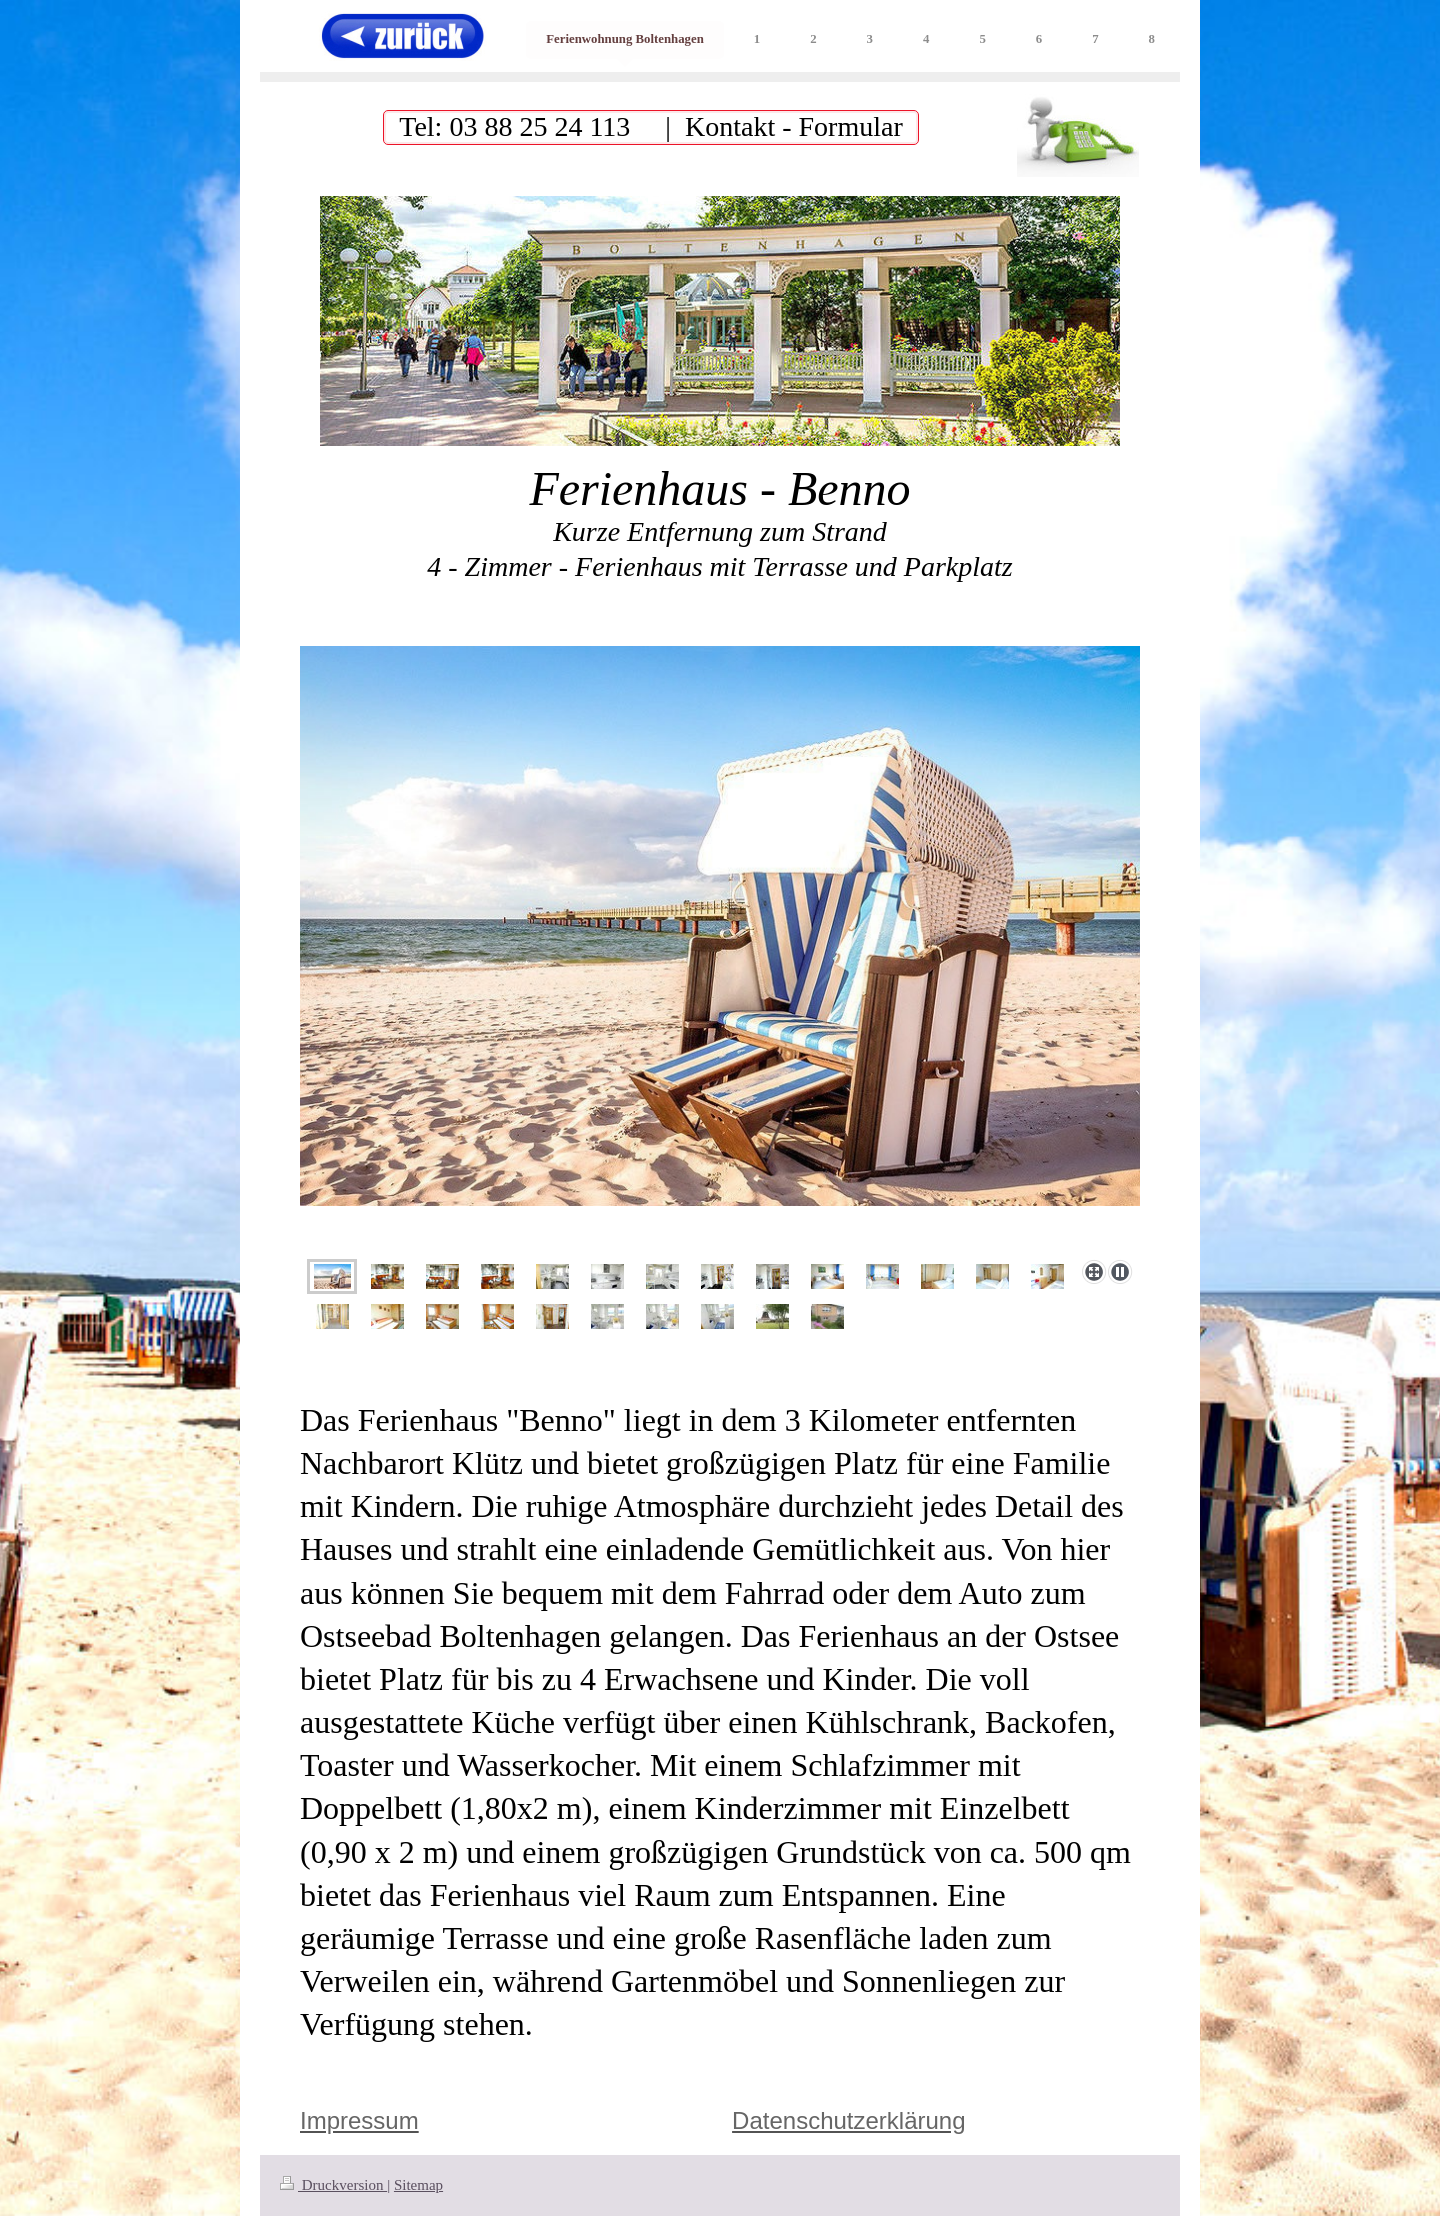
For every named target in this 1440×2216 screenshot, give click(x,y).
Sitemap (418, 2185)
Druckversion (333, 2185)
